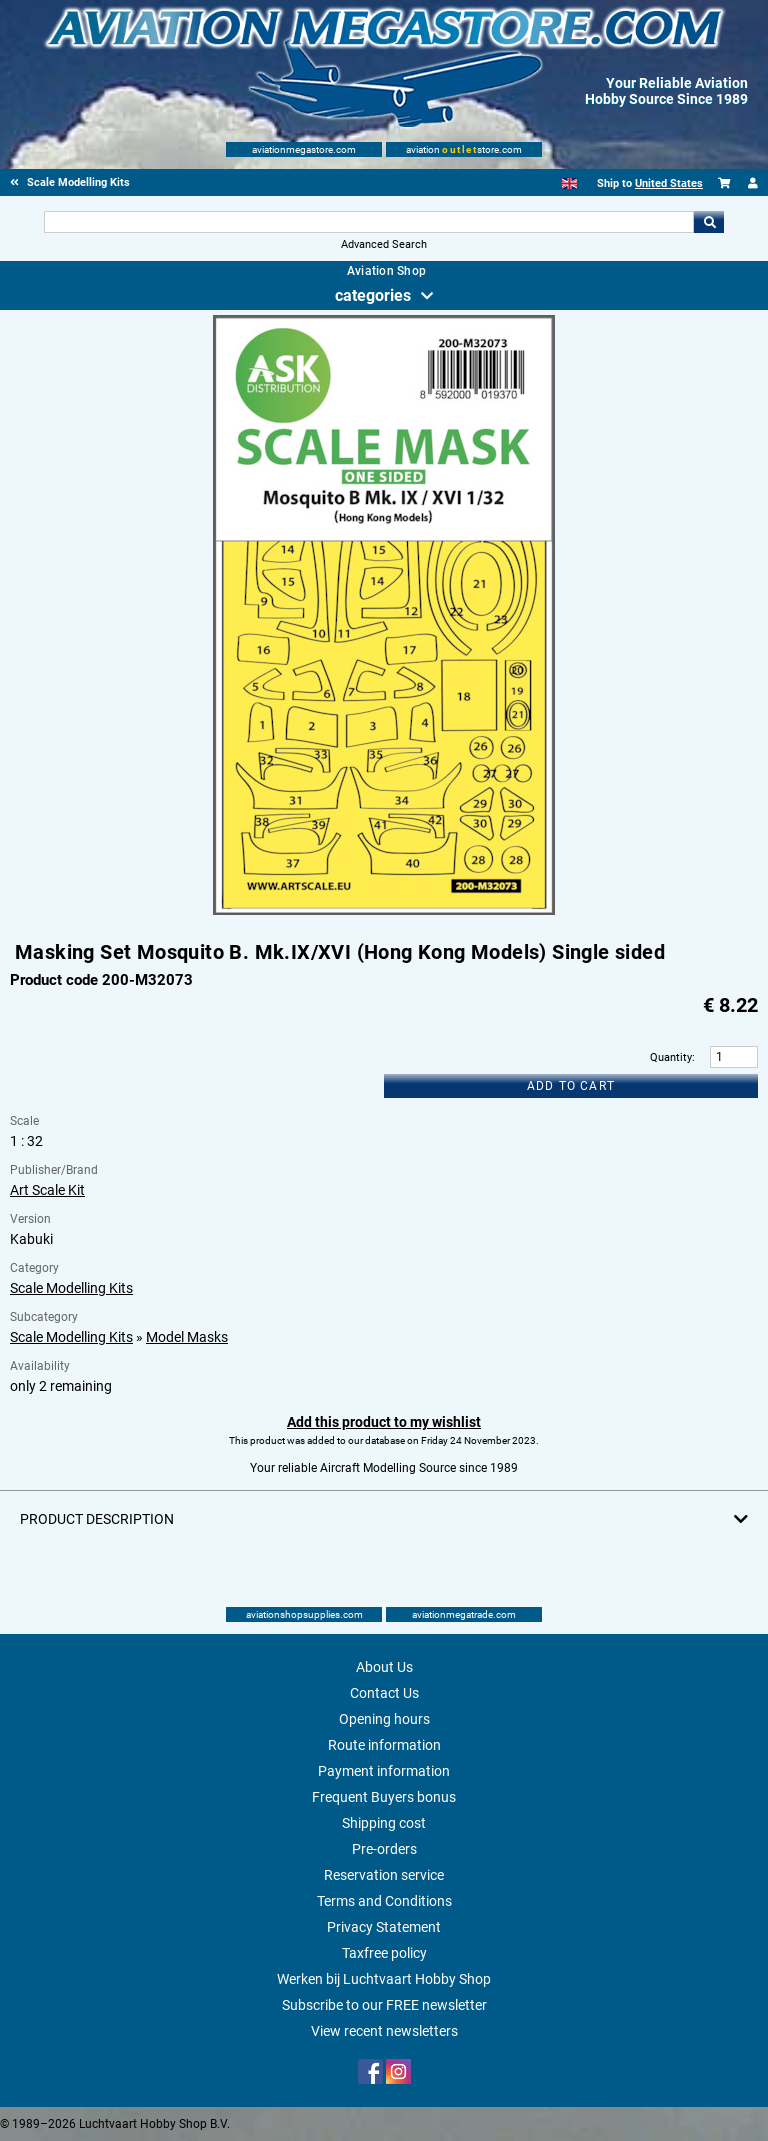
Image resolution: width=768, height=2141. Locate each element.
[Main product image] (384, 911)
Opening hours (384, 1719)
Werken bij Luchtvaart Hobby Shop (384, 1979)
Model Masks (187, 1337)
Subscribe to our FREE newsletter (384, 2005)
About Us (384, 1667)
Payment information (384, 1771)
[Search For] (368, 222)
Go (709, 222)
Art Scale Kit (47, 1190)
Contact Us (384, 1693)
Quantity (671, 1057)
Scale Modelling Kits (71, 1288)
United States (669, 183)
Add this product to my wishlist (384, 1422)
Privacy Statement (384, 1927)
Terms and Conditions (384, 1901)
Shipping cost (384, 1823)
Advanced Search (384, 244)
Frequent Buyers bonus (384, 1797)
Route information (384, 1745)
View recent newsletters (384, 2031)
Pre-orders (384, 1849)
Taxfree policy (384, 1953)
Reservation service (384, 1875)
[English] (569, 183)
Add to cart (571, 1086)
